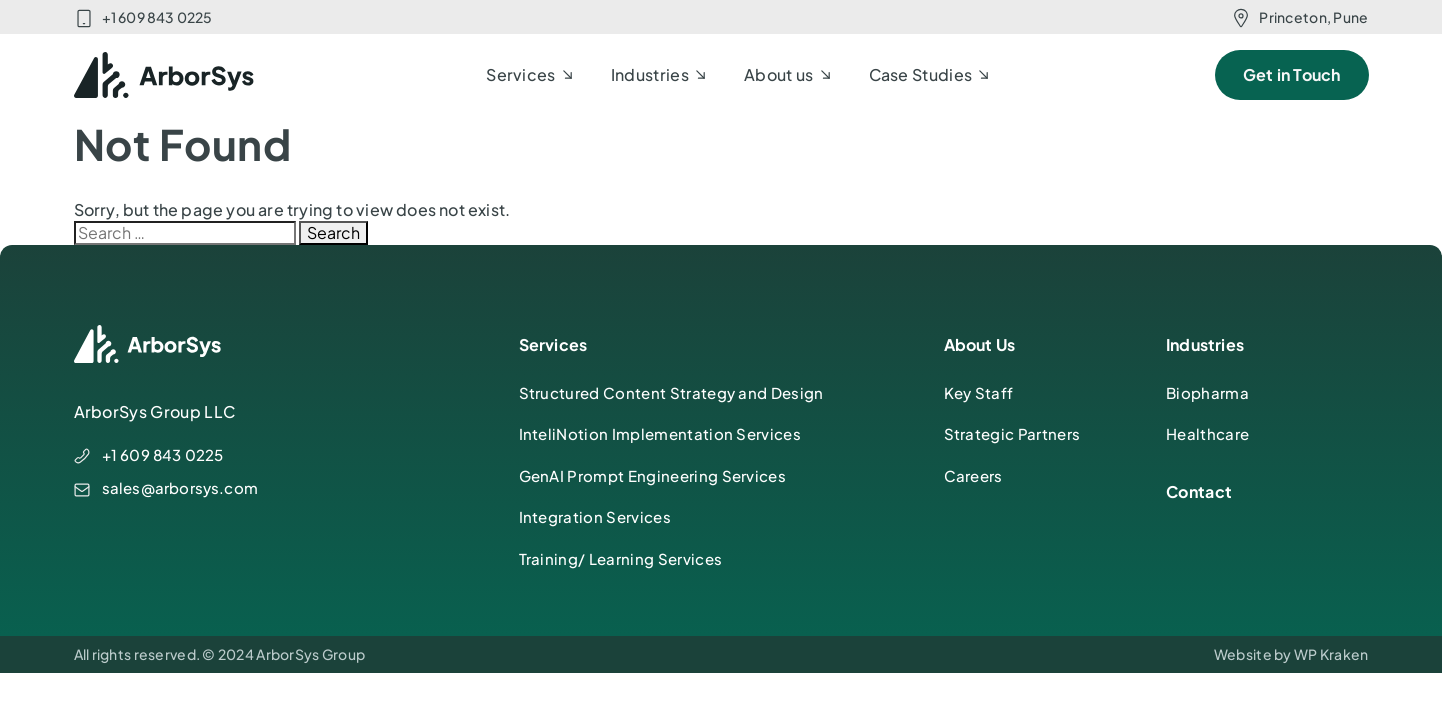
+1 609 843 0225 (157, 17)
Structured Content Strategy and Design (671, 392)
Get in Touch (1291, 74)
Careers (973, 475)
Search (333, 232)
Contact (1199, 491)
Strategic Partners (1012, 433)
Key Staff (979, 392)
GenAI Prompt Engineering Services (653, 475)
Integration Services (595, 516)
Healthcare (1207, 433)
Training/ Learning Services (621, 558)
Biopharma (1207, 392)
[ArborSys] (164, 75)
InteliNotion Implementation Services (660, 433)
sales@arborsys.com (180, 487)
